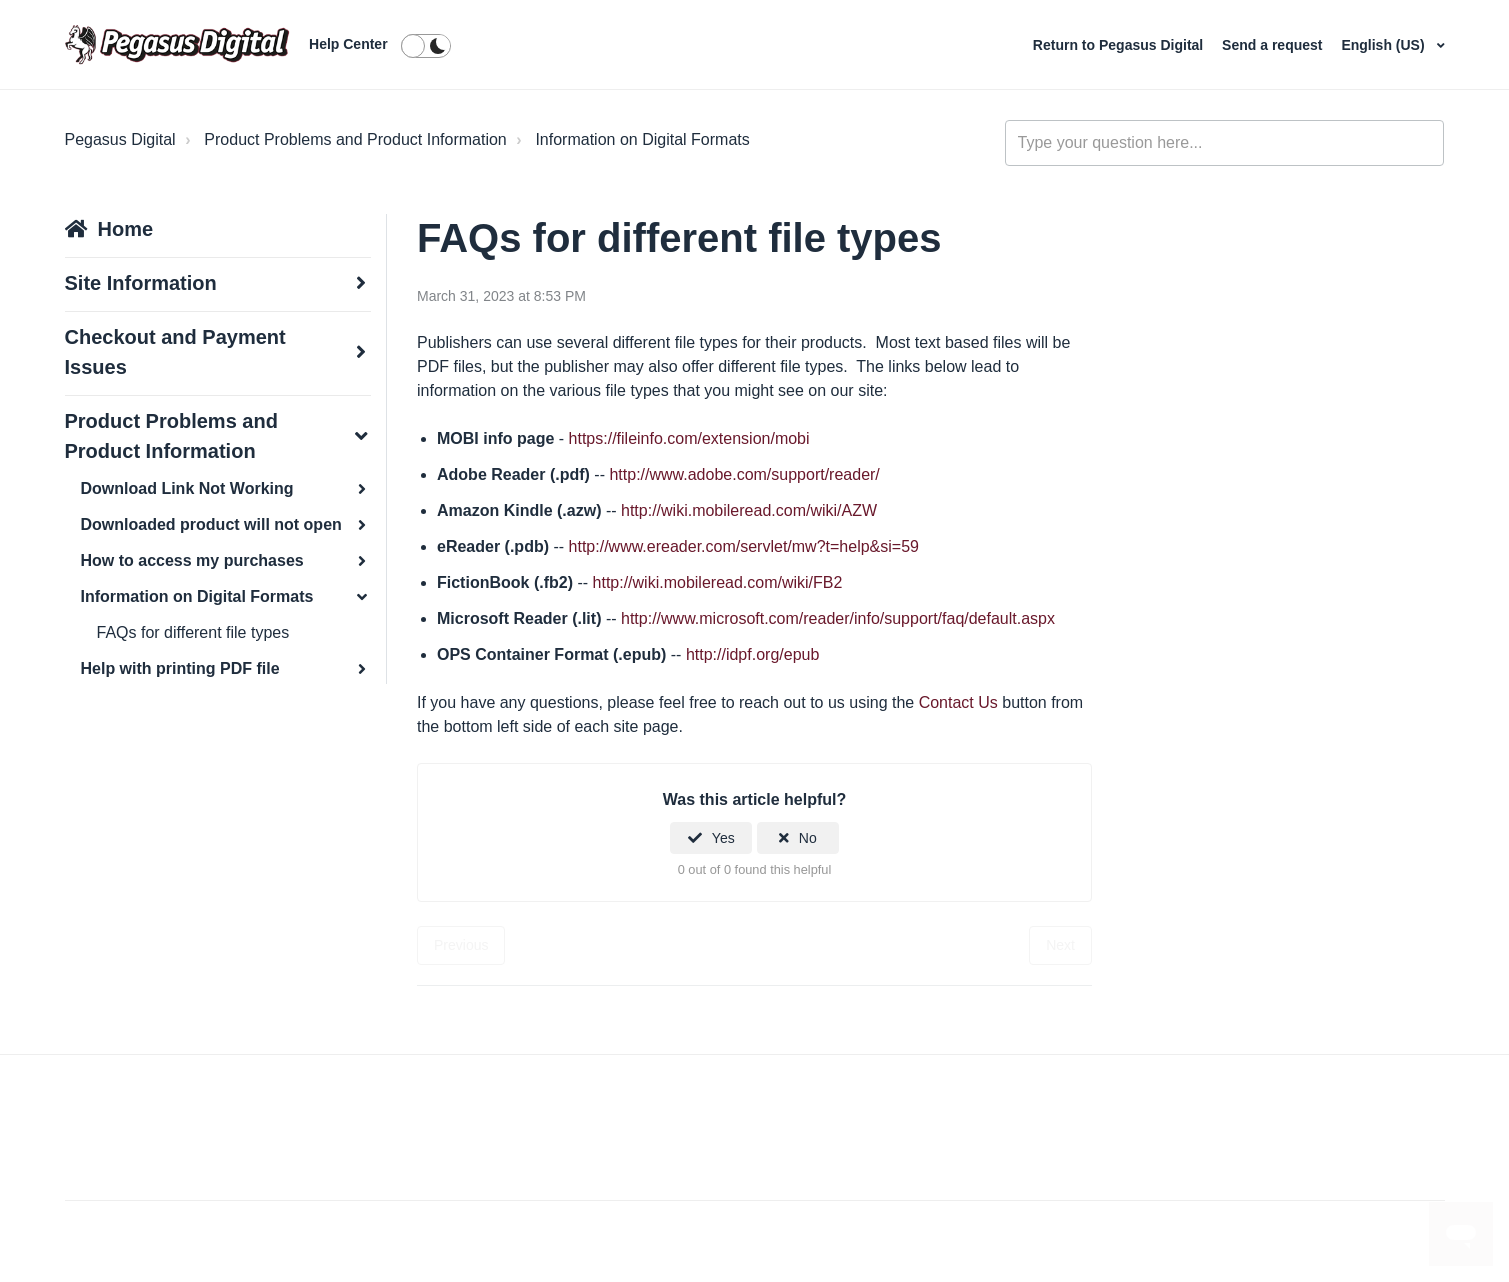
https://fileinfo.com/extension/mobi (689, 438)
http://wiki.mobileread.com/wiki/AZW (749, 510)
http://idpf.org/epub (752, 654)
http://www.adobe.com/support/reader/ (744, 474)
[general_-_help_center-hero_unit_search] (1225, 143)
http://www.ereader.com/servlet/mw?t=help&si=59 (744, 546)
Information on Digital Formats (642, 139)
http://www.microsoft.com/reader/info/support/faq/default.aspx (838, 618)
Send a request (1274, 45)
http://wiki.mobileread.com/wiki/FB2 (718, 582)
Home (126, 229)
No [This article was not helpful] (808, 838)
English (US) (1384, 45)
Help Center (348, 44)
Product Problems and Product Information (355, 139)
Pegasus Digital (120, 139)
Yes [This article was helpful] (723, 838)
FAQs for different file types (193, 632)
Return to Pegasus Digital (1120, 45)
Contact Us (958, 702)
